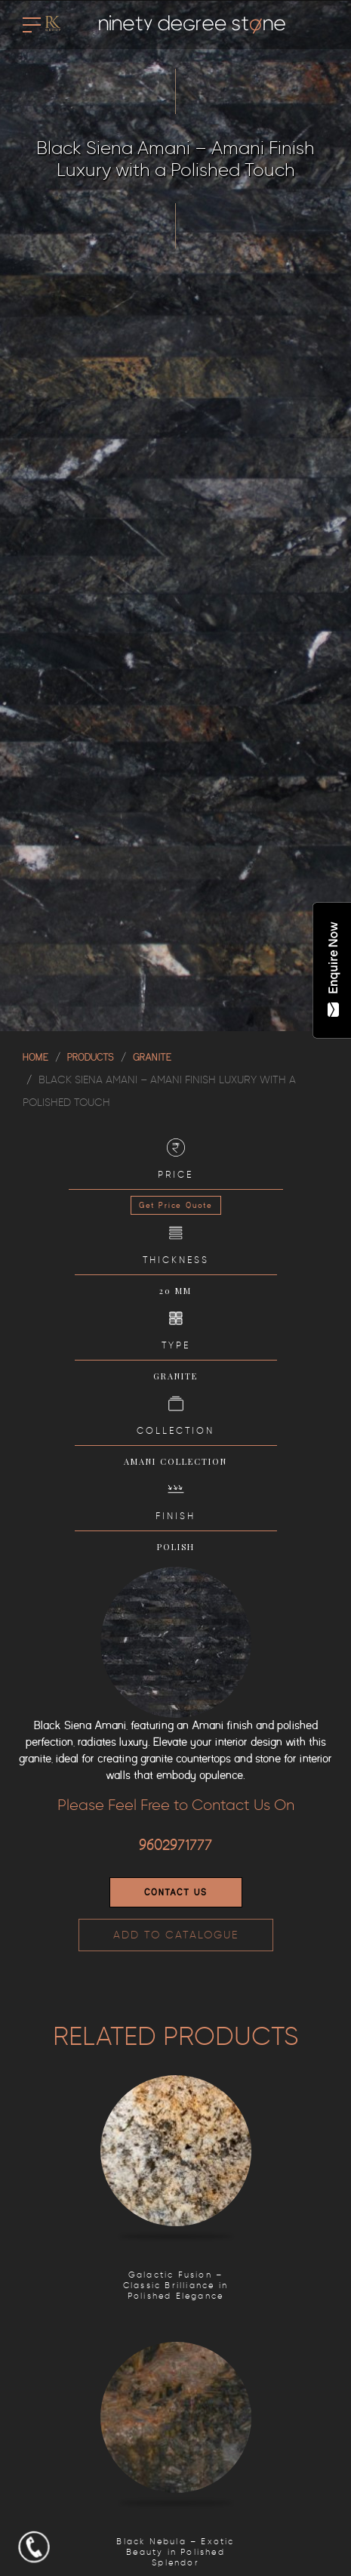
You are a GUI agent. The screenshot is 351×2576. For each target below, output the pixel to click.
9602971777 (175, 1845)
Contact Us (176, 1892)
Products (90, 1057)
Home (35, 1057)
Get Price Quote (176, 1205)
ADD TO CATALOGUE (176, 1935)
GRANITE (152, 1057)
